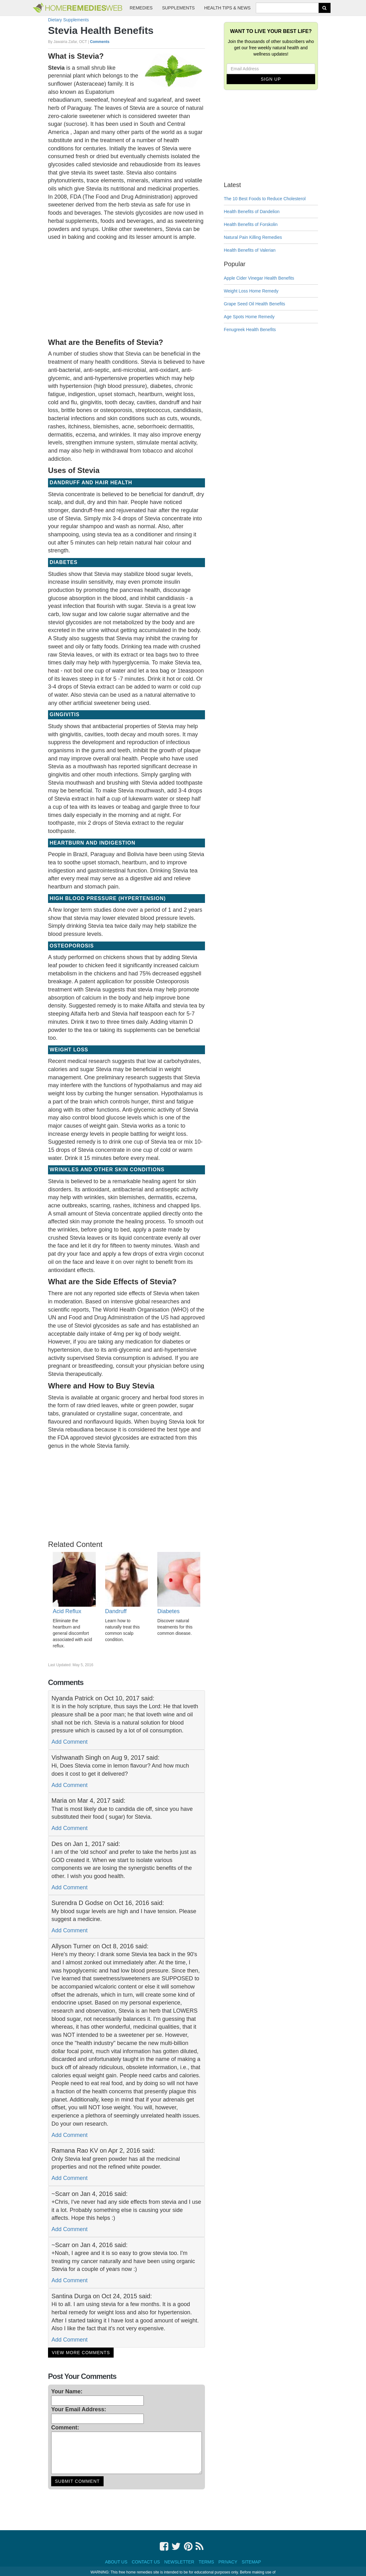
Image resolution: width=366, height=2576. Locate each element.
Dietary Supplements (68, 19)
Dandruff (116, 1611)
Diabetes (168, 1611)
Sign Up (271, 79)
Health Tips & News (227, 7)
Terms (206, 2561)
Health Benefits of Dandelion (251, 211)
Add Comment (69, 1742)
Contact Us (146, 2561)
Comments (100, 42)
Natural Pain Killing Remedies (253, 237)
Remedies (141, 7)
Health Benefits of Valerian (250, 250)
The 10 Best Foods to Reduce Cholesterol (265, 198)
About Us (116, 2561)
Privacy (227, 2561)
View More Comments (81, 2352)
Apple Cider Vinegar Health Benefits (259, 278)
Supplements (178, 7)
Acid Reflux (67, 1611)
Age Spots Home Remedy (249, 316)
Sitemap (251, 2561)
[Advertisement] (126, 288)
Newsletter (179, 2561)
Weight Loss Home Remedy (251, 290)
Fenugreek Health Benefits (250, 329)
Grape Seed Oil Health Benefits (254, 303)
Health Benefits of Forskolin (250, 224)
